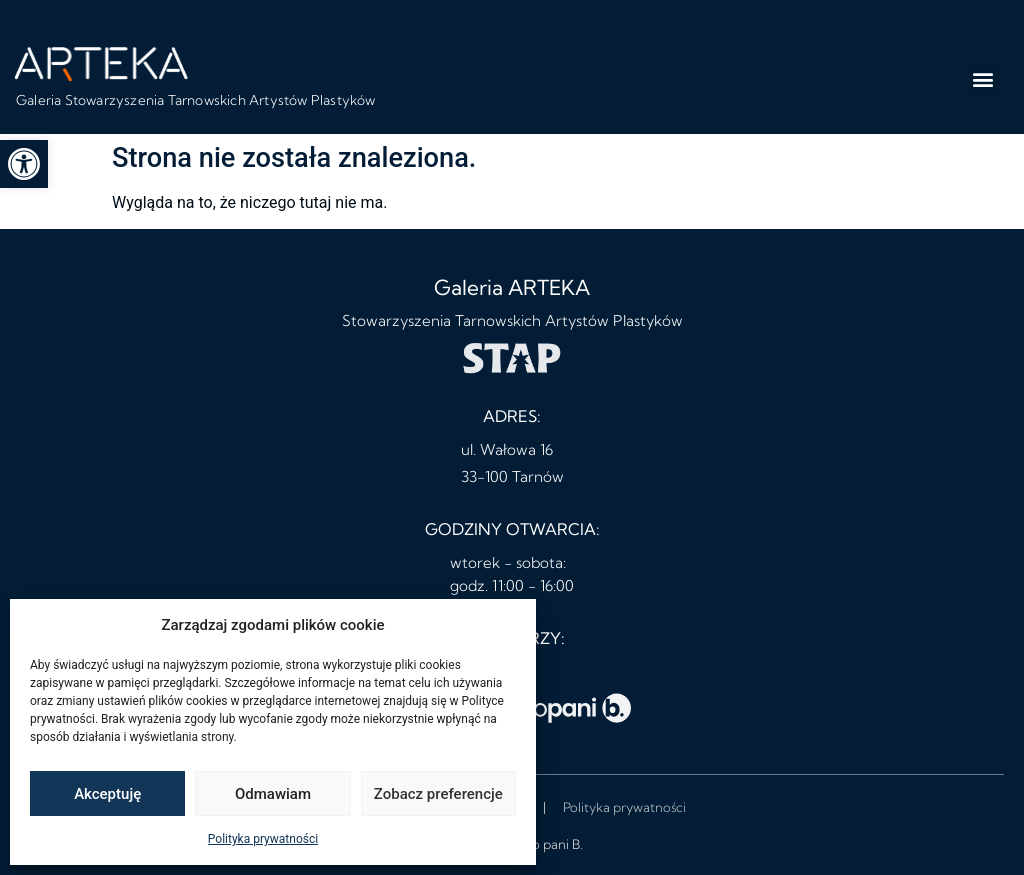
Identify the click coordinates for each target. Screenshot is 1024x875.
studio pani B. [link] (543, 844)
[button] (983, 79)
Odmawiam (273, 794)
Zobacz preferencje (438, 794)
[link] (24, 164)
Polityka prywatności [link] (263, 839)
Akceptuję (107, 794)
